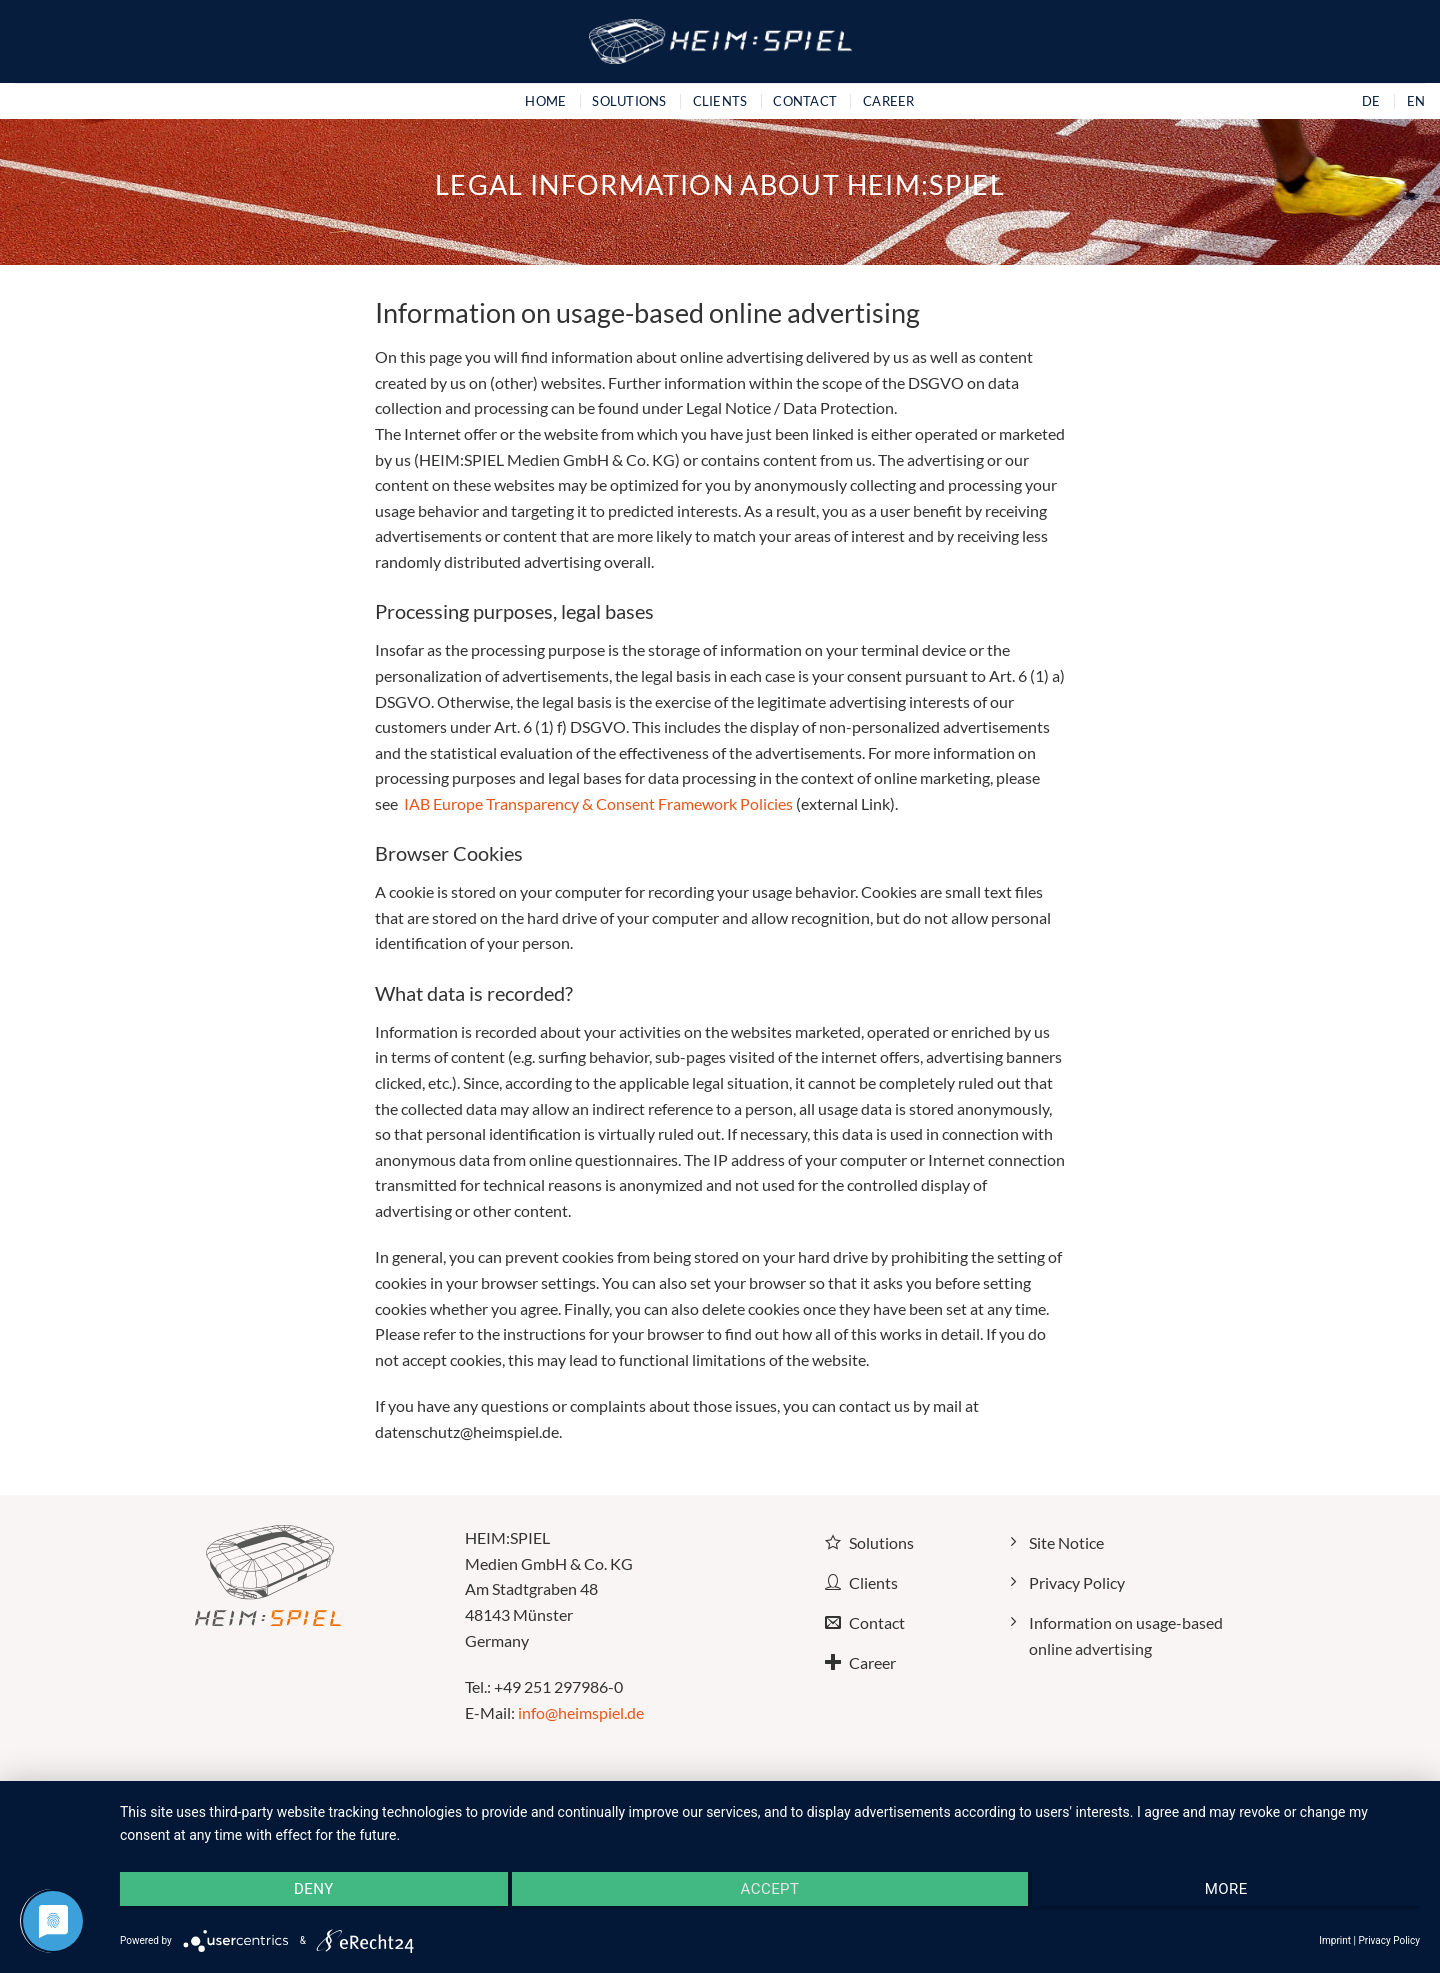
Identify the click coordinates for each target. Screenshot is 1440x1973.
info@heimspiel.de (581, 1712)
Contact (805, 101)
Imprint (1335, 1940)
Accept (770, 1889)
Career (889, 101)
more (1226, 1889)
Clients (720, 101)
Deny (314, 1889)
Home (545, 101)
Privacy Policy (1389, 1940)
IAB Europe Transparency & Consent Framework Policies (597, 803)
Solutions (629, 101)
